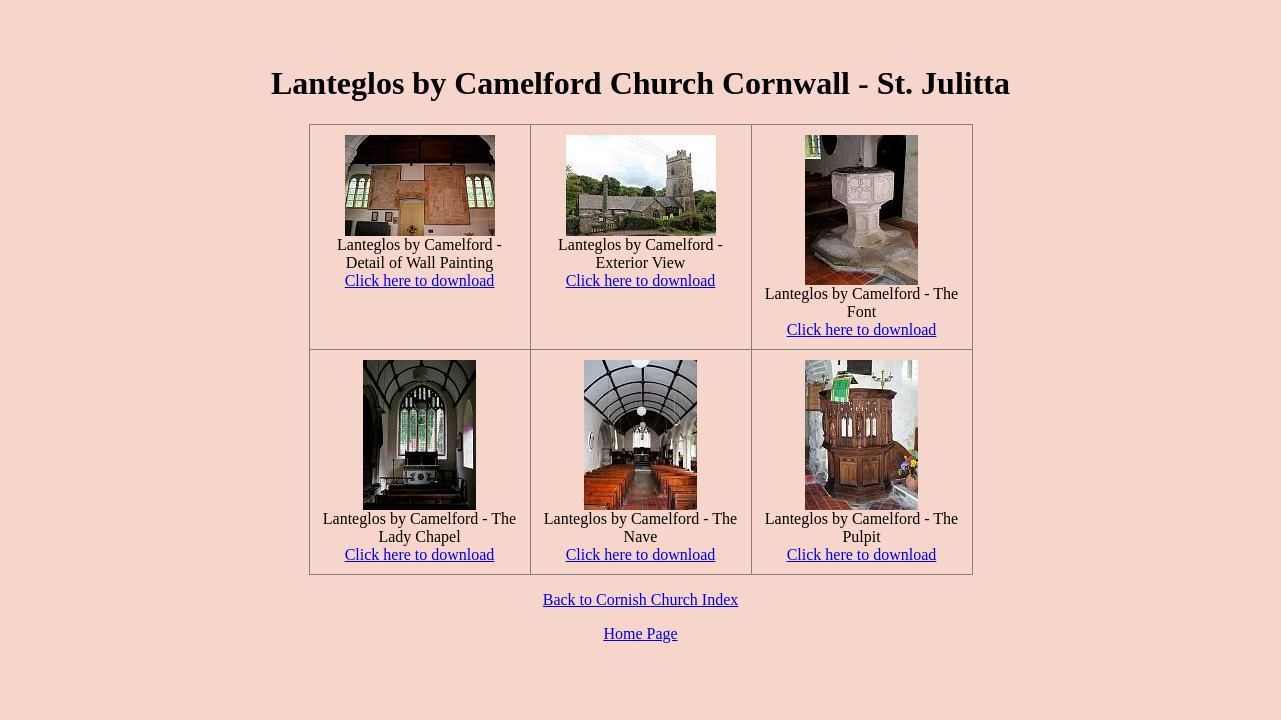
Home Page (640, 633)
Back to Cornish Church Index (641, 599)
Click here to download (420, 280)
